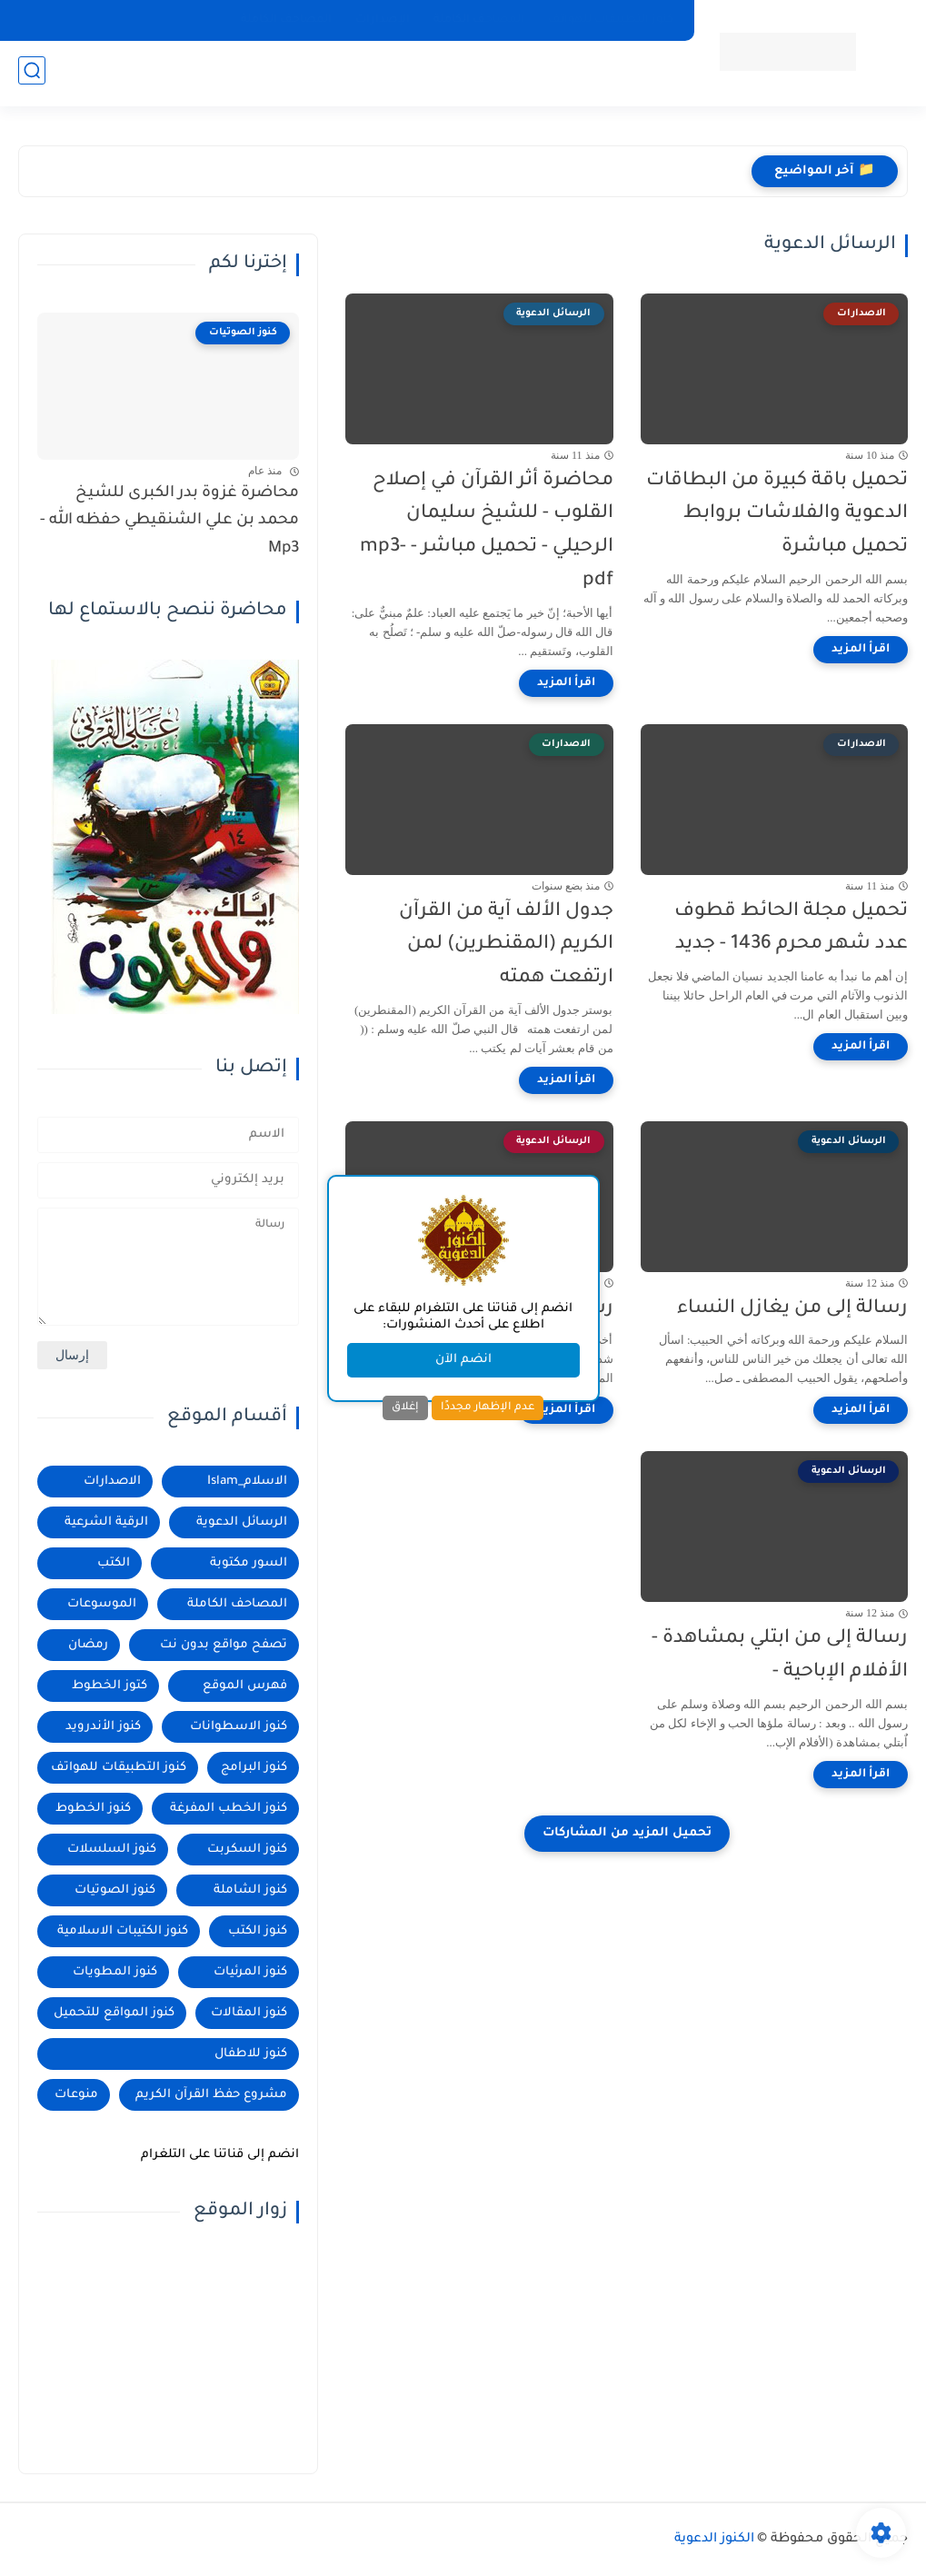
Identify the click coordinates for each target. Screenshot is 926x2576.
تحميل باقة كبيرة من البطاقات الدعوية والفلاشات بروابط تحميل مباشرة (777, 515)
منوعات (76, 2095)
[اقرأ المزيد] (860, 649)
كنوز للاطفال (250, 2054)
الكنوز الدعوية (714, 2539)
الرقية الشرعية (106, 1522)
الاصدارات (112, 1481)
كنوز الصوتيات (115, 1890)
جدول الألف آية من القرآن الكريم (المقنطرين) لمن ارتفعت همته (506, 945)
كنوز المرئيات (250, 1972)
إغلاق (405, 1407)
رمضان (88, 1645)
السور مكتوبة (248, 1563)
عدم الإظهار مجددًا (487, 1407)
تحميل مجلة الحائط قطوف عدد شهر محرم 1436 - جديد (791, 928)
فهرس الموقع (245, 1686)
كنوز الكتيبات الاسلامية (122, 1931)
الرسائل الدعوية (241, 1522)
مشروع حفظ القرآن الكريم (211, 2095)
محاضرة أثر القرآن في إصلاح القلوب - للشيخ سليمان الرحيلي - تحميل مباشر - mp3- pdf (486, 531)
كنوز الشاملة (250, 1890)
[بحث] (31, 74)
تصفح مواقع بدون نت (223, 1645)
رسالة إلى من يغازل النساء (792, 1308)
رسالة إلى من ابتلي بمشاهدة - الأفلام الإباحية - (780, 1655)
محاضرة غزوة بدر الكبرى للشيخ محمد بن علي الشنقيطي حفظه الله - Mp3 (169, 521)
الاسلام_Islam (247, 1481)
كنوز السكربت (247, 1849)
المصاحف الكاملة (478, 20)
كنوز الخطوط (93, 1808)
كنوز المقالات (249, 2013)
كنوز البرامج (254, 1768)
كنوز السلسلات (111, 1849)
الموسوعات (101, 1604)
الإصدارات (382, 20)
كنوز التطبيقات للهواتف (610, 20)
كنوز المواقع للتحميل (114, 2013)
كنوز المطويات (115, 1972)
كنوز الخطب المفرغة (228, 1808)
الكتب (113, 1563)
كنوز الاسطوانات (238, 1727)
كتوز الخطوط (109, 1686)
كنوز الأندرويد (103, 1727)
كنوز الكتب (257, 1931)
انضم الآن (463, 1360)
